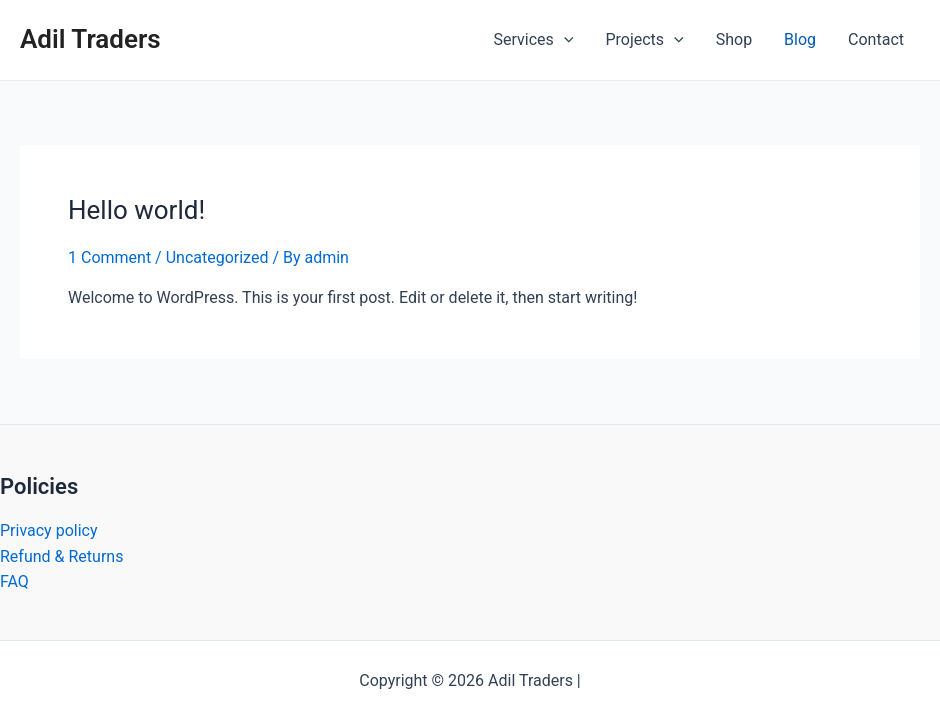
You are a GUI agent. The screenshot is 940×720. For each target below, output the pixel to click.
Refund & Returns (61, 556)
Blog (800, 39)
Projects (644, 40)
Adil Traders (90, 39)
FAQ (14, 581)
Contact (876, 39)
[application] (564, 40)
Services (534, 40)
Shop (734, 39)
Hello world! (136, 210)
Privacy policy (49, 530)
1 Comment (109, 257)
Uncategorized (217, 257)
